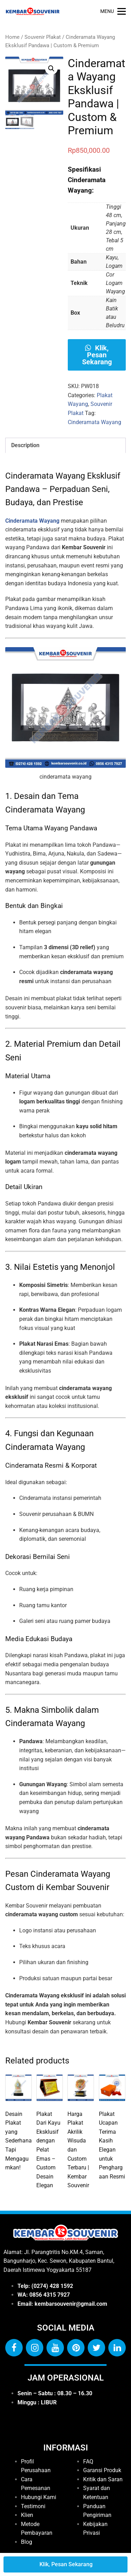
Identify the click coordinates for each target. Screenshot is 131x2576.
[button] (51, 68)
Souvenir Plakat (42, 37)
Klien (27, 2515)
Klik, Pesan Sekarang (97, 355)
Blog (26, 2542)
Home (12, 37)
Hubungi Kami (38, 2497)
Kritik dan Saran (103, 2479)
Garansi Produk (102, 2470)
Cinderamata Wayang (94, 422)
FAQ (88, 2461)
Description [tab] (25, 445)
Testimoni (33, 2506)
